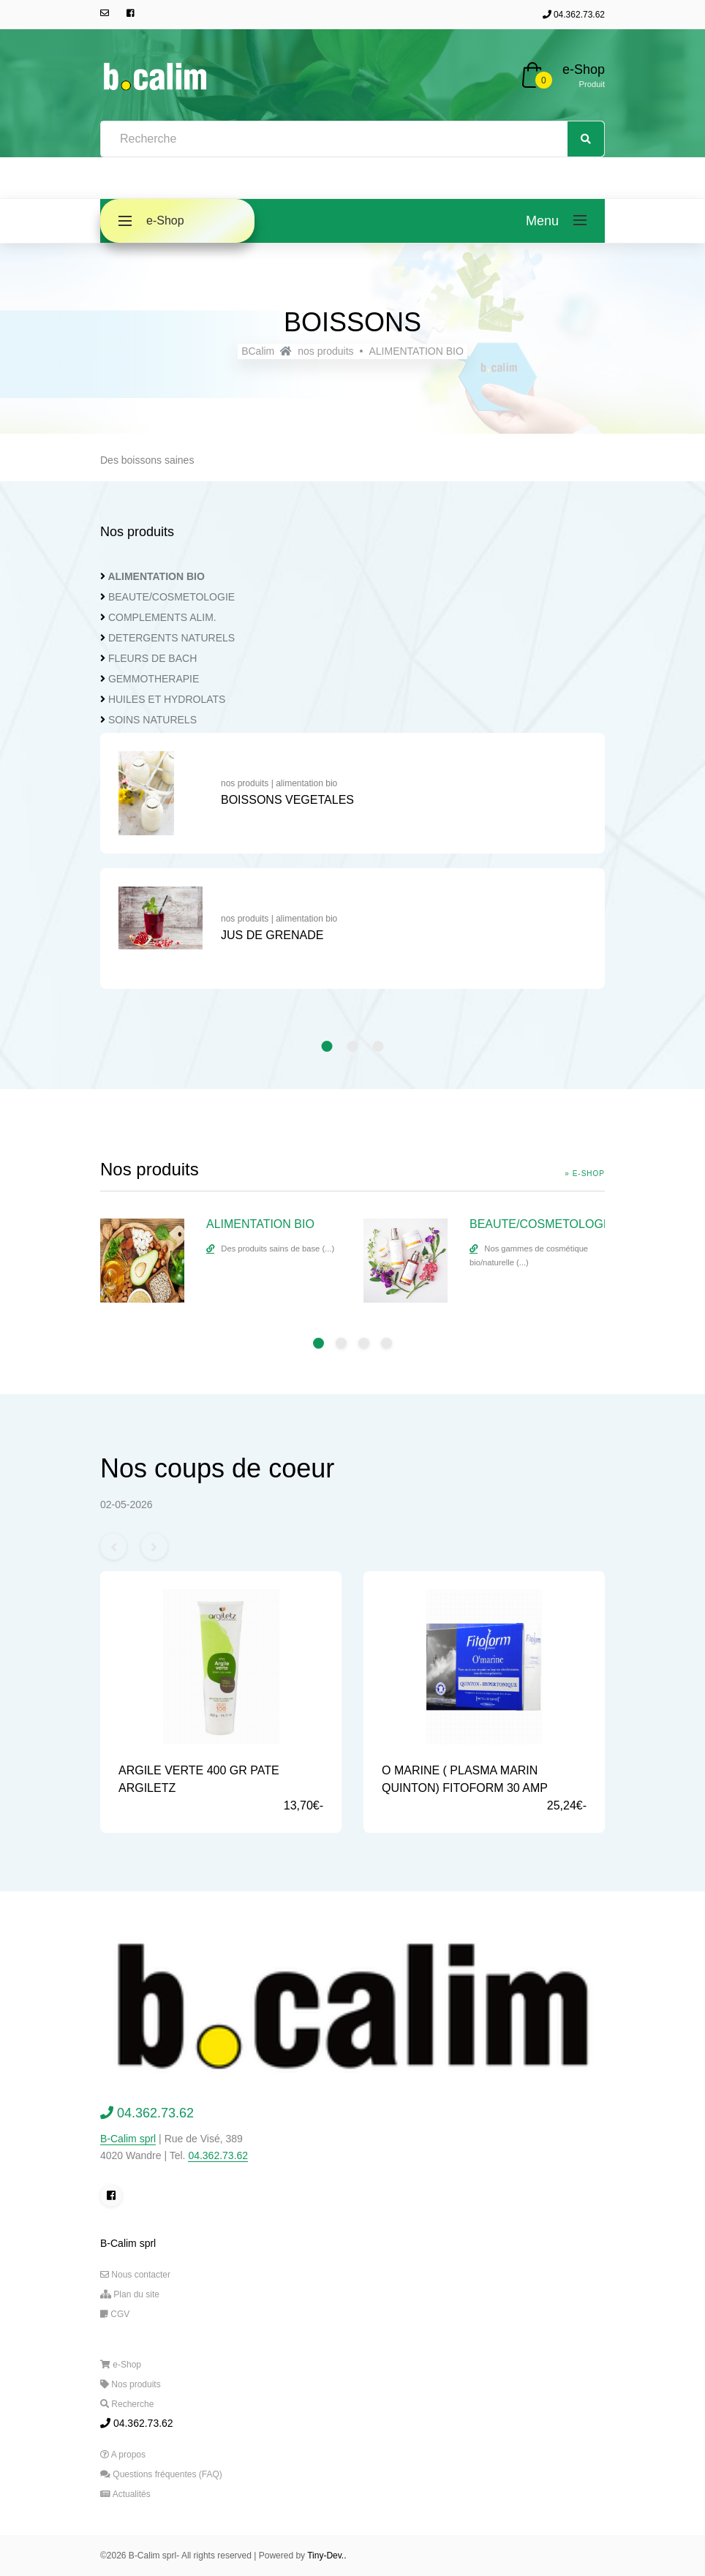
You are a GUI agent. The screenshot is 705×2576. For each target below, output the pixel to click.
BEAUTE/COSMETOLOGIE (171, 597)
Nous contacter (135, 2275)
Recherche (127, 2404)
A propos (123, 2454)
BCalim (257, 351)
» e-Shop (585, 1174)
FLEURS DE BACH (152, 658)
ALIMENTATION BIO (416, 351)
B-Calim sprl (128, 2138)
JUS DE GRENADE (272, 935)
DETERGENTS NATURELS (171, 638)
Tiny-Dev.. (326, 2555)
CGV (114, 2314)
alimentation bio (306, 783)
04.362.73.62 (574, 15)
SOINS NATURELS (152, 720)
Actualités (125, 2494)
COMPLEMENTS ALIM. (162, 617)
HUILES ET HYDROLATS (167, 699)
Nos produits (130, 2384)
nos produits (325, 351)
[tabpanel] (352, 868)
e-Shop (583, 69)
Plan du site (129, 2294)
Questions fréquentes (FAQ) (161, 2474)
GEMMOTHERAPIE (153, 679)
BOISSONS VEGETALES (287, 800)
